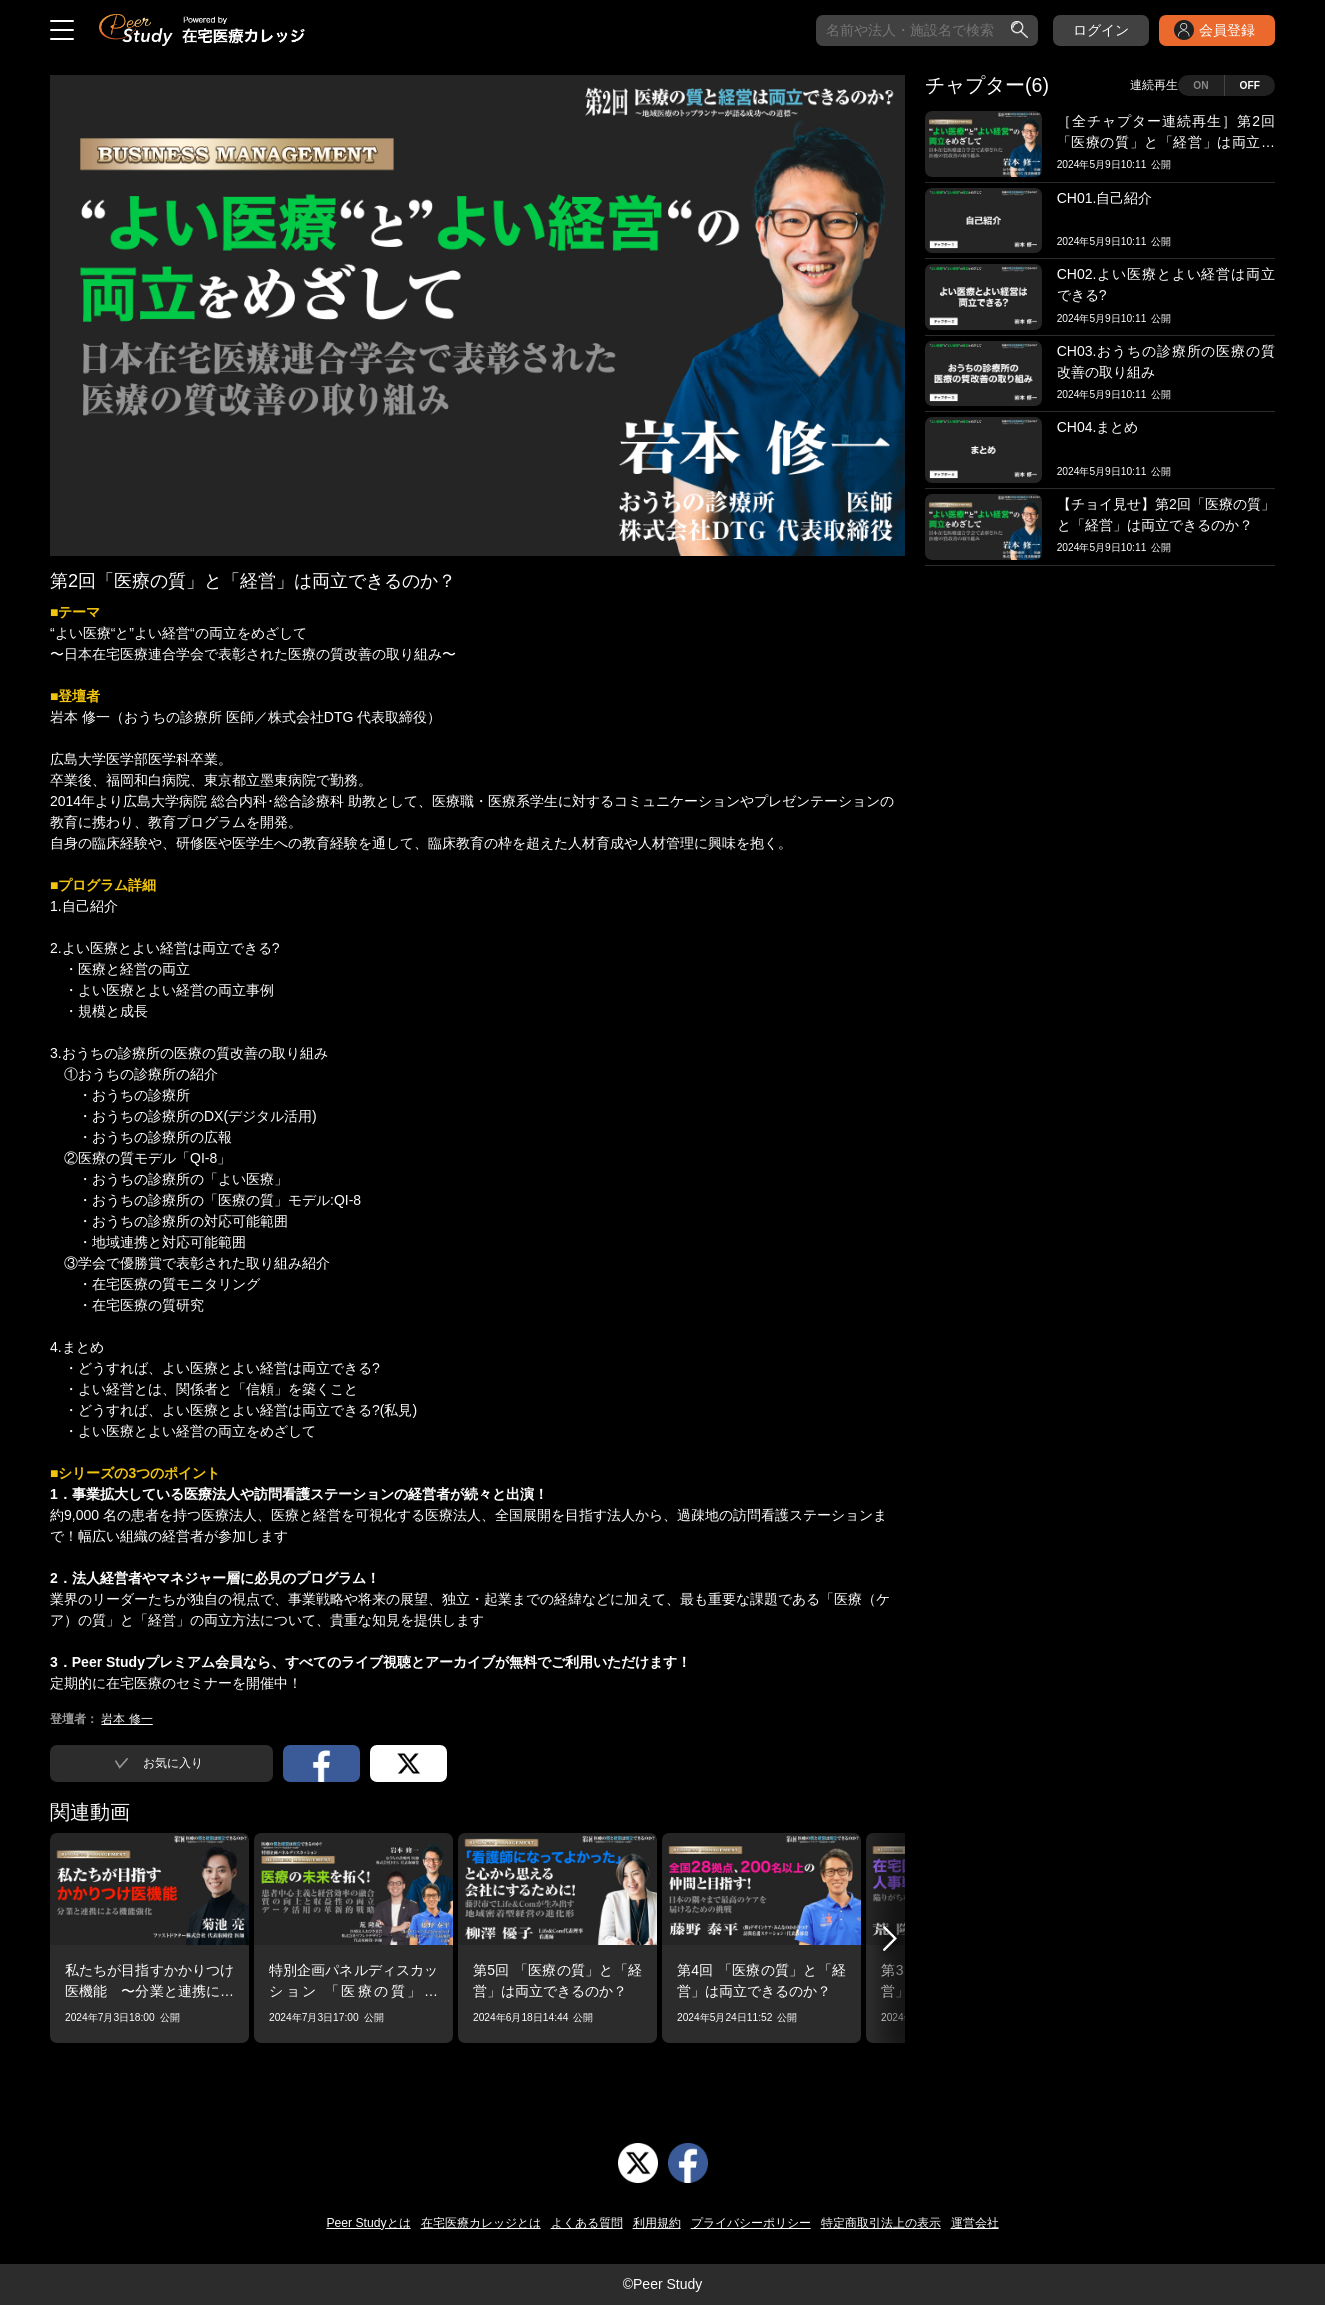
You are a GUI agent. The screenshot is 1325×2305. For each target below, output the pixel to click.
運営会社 (975, 2223)
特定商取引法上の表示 (881, 2223)
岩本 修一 (126, 1719)
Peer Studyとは (368, 2223)
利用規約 (657, 2223)
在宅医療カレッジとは (481, 2223)
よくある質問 (587, 2223)
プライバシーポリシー (751, 2223)
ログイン (1101, 30)
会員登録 (1227, 30)
